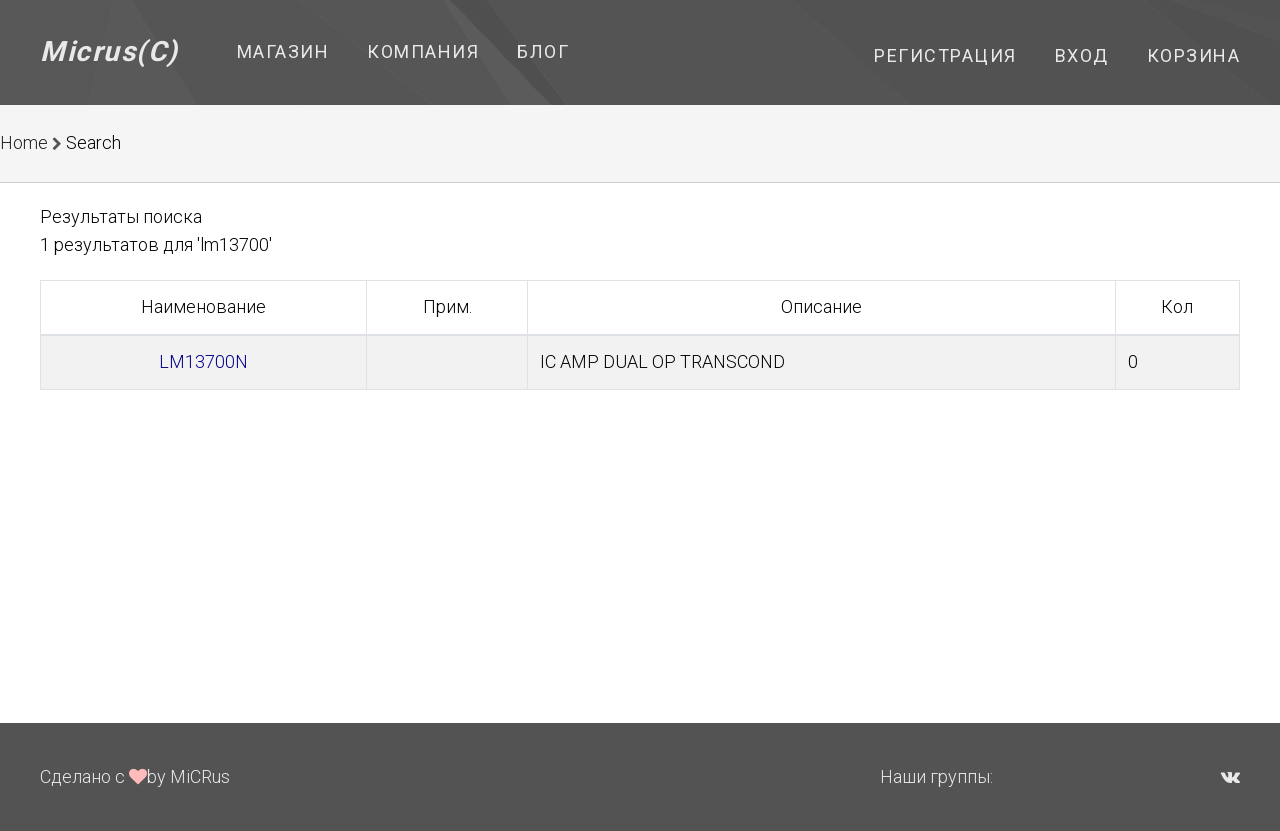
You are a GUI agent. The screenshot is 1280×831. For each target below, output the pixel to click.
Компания (423, 51)
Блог (543, 51)
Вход (1082, 55)
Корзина (1194, 55)
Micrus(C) (109, 51)
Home (24, 142)
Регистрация (945, 55)
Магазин (283, 51)
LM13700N (203, 361)
